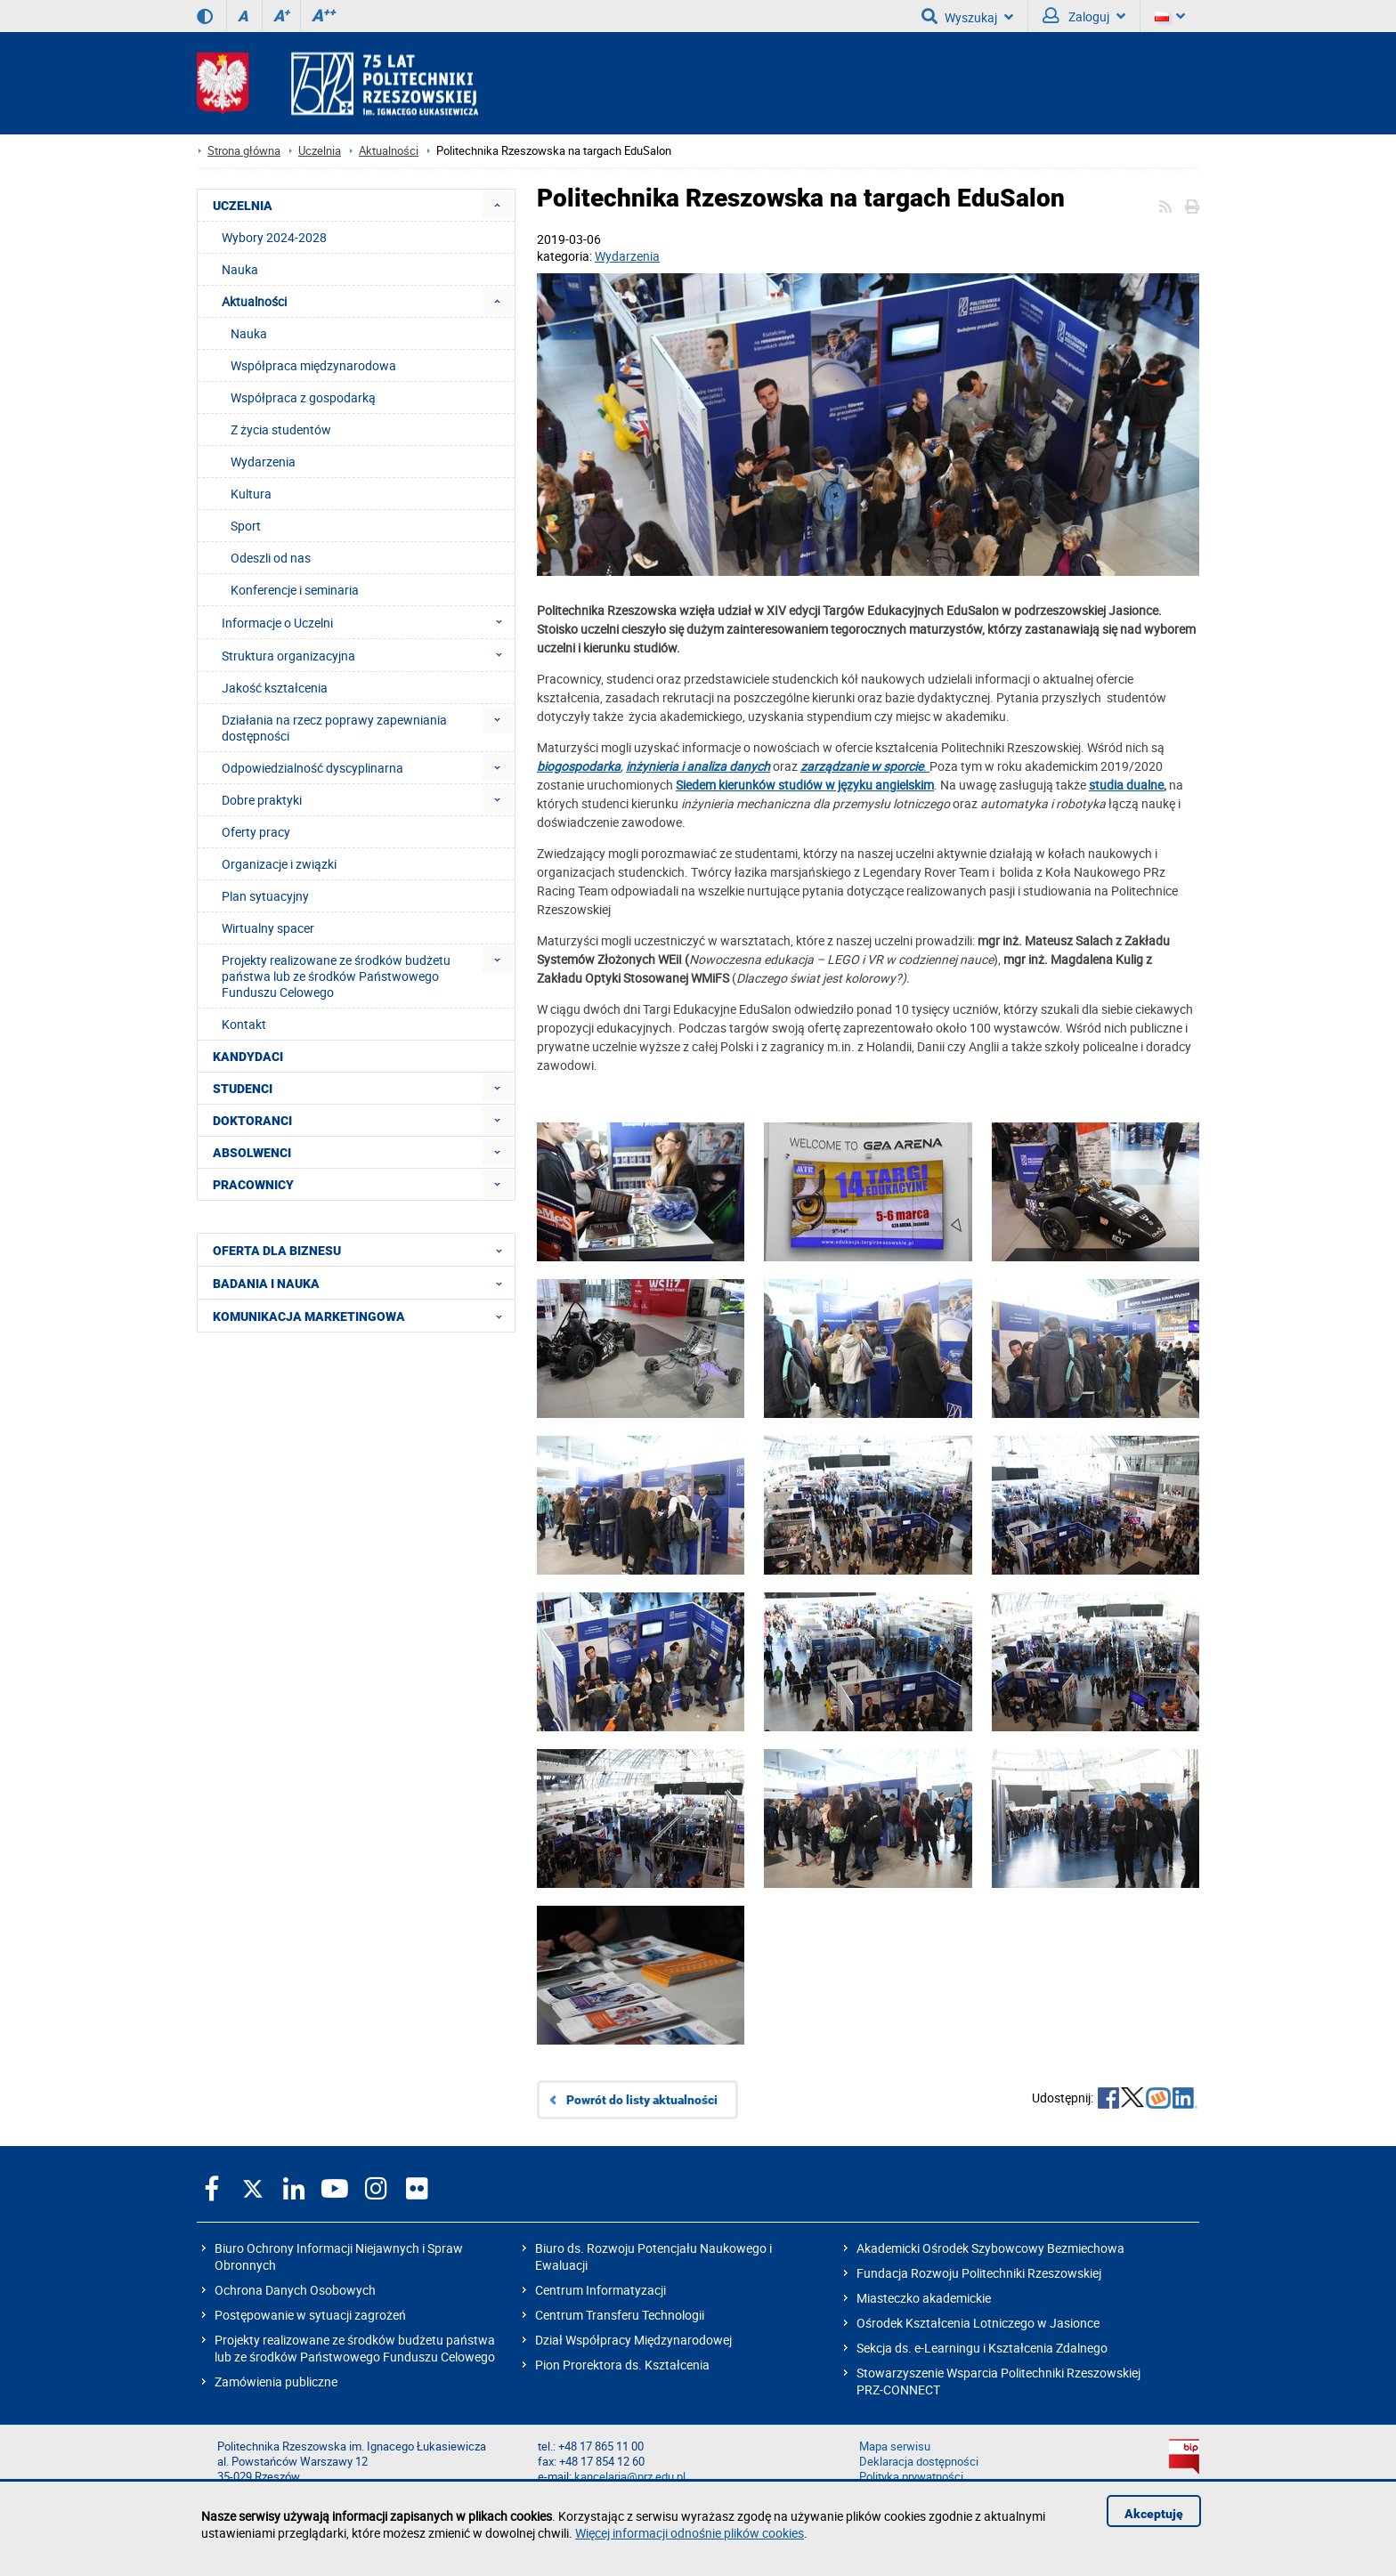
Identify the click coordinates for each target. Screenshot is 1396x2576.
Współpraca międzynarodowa (313, 365)
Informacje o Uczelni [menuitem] (367, 622)
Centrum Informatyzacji (600, 2289)
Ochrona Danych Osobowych (295, 2289)
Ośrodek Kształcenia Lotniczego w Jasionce (978, 2322)
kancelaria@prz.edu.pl (630, 2476)
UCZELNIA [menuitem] (242, 205)
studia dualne (1126, 784)
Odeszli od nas (271, 557)
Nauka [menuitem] (240, 269)
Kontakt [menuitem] (244, 1024)
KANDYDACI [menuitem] (248, 1056)
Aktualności (388, 150)
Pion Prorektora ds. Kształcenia (622, 2364)
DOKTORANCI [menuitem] (252, 1121)
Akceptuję (1153, 2514)
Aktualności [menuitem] (254, 301)
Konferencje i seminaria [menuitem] (295, 589)
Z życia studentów (281, 429)
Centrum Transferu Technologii (619, 2314)
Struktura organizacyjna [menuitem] (367, 655)
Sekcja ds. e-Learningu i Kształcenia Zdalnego (982, 2347)
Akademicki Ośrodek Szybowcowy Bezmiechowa (990, 2248)
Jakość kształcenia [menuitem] (275, 687)
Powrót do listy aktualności (642, 2100)
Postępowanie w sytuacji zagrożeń (310, 2314)
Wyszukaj (967, 16)
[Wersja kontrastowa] (204, 16)
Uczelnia (319, 150)
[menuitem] (497, 205)
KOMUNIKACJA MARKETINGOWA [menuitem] (363, 1315)
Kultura (251, 493)
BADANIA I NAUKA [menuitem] (363, 1282)
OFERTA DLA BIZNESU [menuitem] (363, 1249)
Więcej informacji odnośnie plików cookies (689, 2532)
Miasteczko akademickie (923, 2297)
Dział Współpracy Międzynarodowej (633, 2339)
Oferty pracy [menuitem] (256, 831)
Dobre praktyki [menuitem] (262, 799)
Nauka (249, 333)
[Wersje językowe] (1169, 16)
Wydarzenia (627, 255)
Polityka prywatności (911, 2476)
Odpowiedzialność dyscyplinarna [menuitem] (312, 767)
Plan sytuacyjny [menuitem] (265, 895)
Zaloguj (1084, 16)
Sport (246, 525)
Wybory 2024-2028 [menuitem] (274, 237)
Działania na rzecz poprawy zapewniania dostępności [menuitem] (334, 727)
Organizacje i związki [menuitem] (279, 863)
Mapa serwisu (894, 2446)
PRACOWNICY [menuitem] (253, 1185)
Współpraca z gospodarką (303, 397)
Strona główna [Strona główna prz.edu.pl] (243, 150)
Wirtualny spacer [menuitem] (268, 927)
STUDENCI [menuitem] (242, 1088)
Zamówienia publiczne (276, 2381)
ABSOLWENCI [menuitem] (252, 1153)
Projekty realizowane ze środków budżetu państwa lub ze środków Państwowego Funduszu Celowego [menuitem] (336, 976)
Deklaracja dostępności (918, 2461)
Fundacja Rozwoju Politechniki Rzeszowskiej (978, 2272)
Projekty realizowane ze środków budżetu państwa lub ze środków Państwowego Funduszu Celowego (355, 2348)
